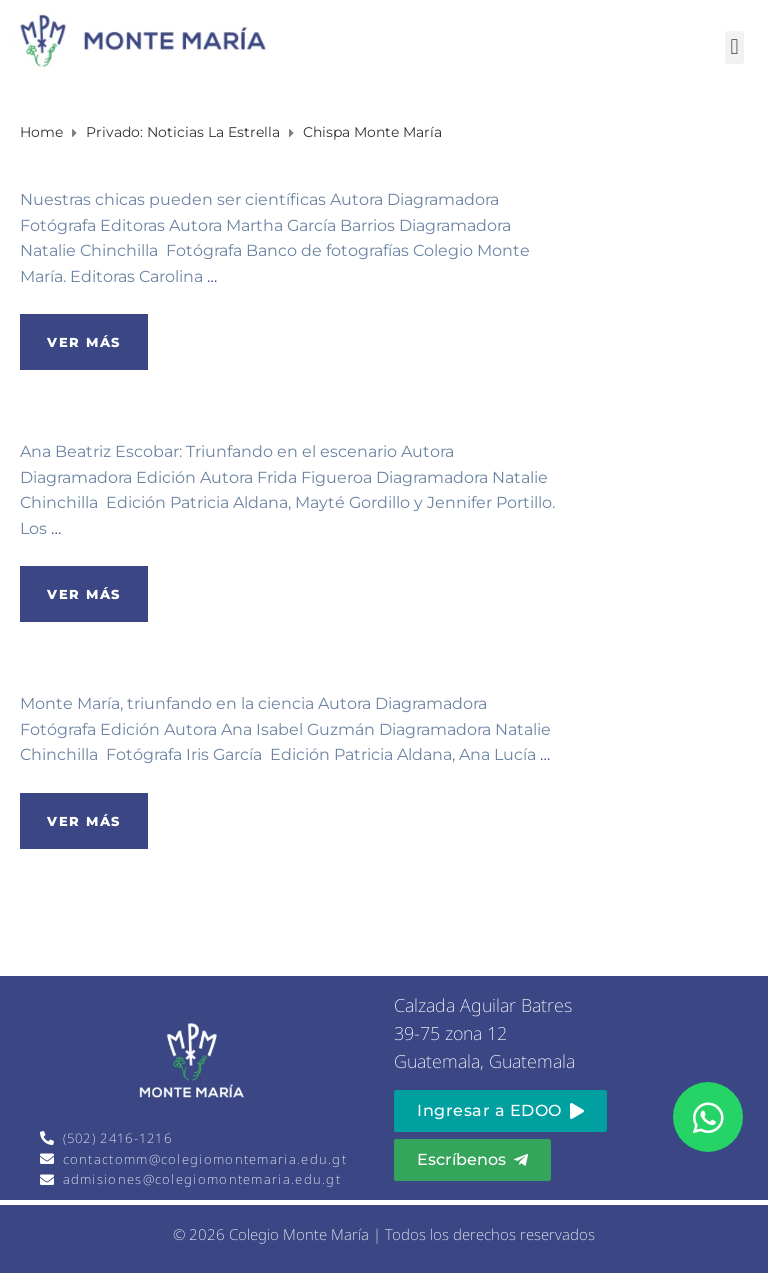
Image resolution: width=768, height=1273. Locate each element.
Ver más (84, 342)
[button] (734, 47)
